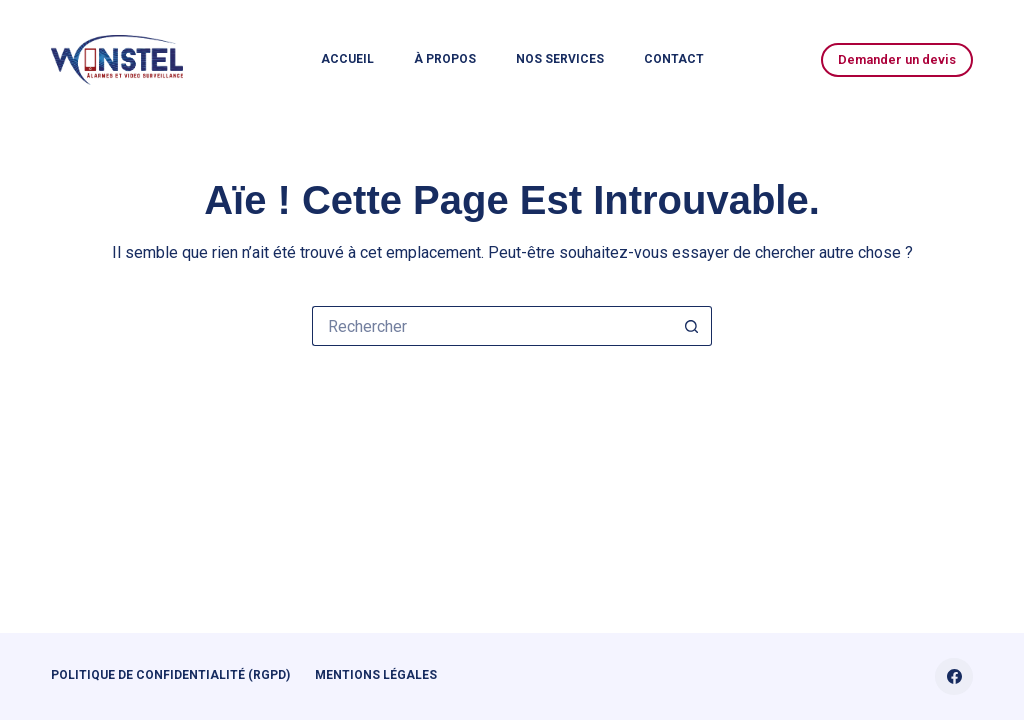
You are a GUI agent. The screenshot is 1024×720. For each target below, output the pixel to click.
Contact (674, 59)
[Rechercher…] (492, 326)
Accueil (347, 59)
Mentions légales (376, 675)
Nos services (560, 59)
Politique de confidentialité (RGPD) (170, 675)
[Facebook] (954, 677)
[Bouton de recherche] (692, 326)
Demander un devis (897, 59)
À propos (445, 59)
